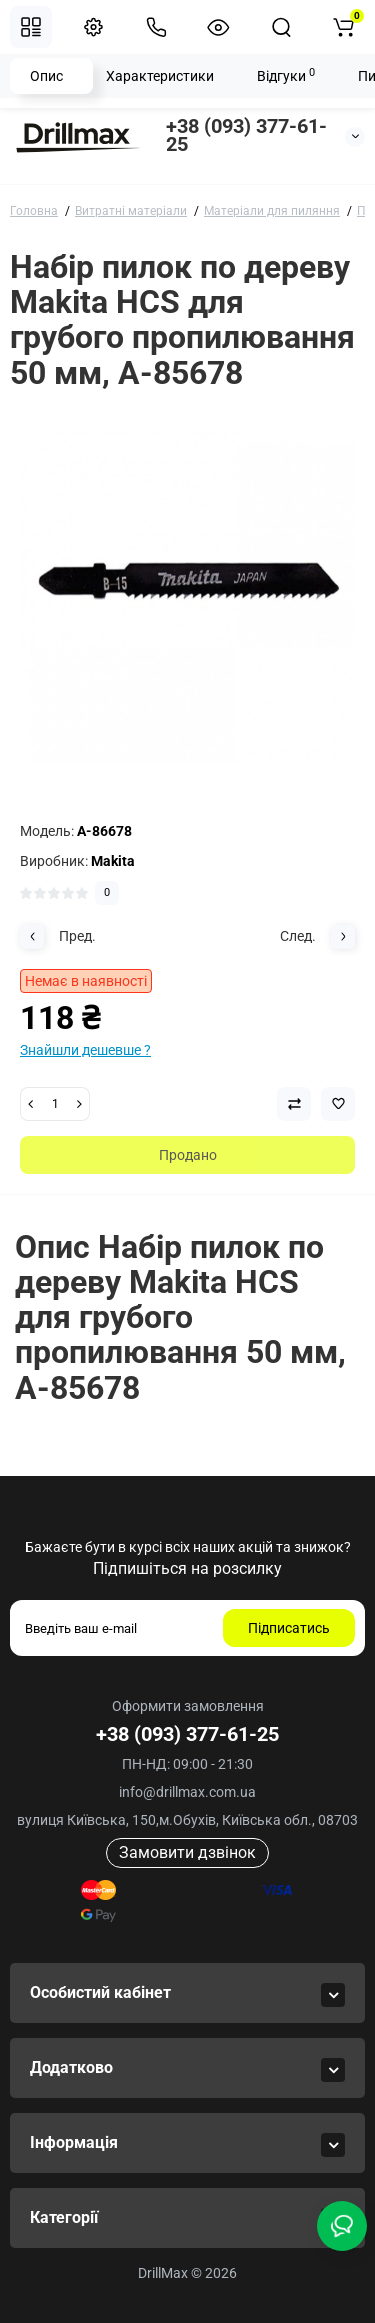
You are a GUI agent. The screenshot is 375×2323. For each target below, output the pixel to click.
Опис (46, 76)
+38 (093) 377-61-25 (246, 135)
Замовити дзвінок (187, 1852)
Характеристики (160, 76)
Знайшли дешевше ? (85, 1050)
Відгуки (286, 75)
